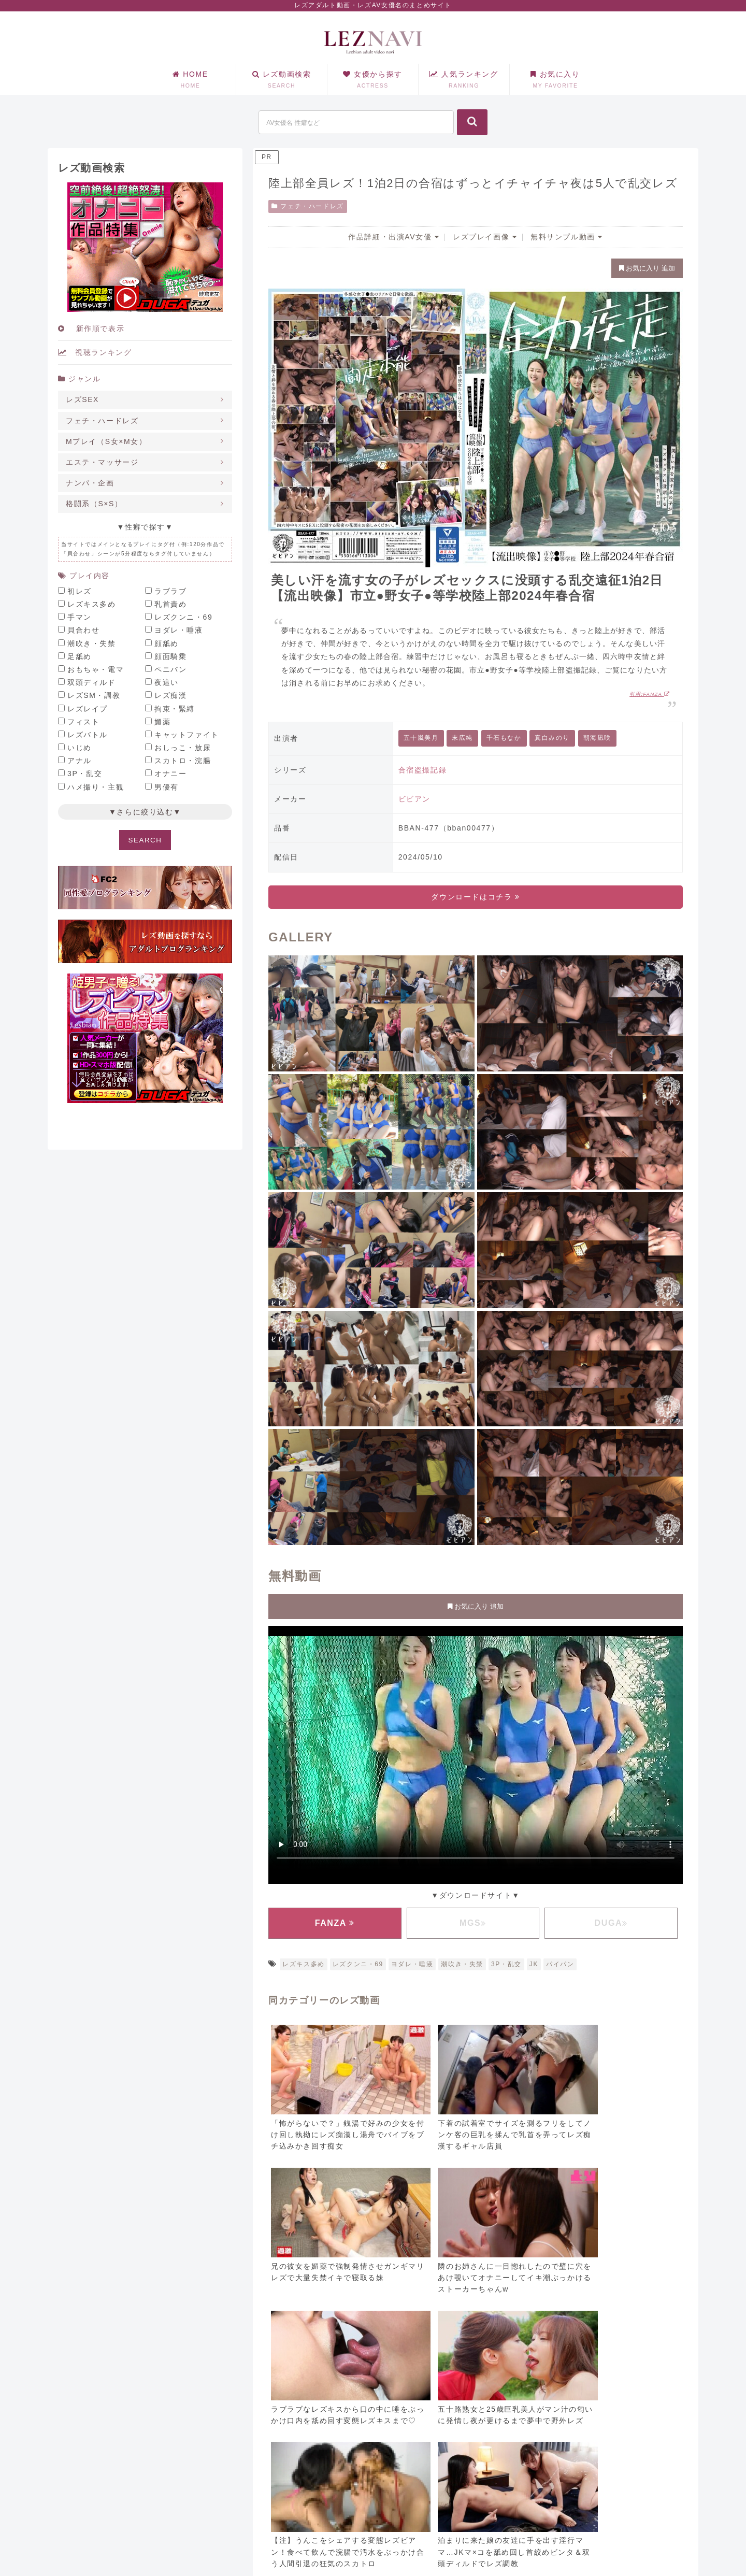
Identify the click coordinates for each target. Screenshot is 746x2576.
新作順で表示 (91, 328)
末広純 (462, 737)
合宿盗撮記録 (422, 770)
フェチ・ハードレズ (307, 206)
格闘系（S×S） (94, 503)
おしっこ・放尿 (182, 747)
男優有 (166, 787)
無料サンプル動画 (566, 237)
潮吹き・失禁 (462, 1964)
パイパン (560, 1964)
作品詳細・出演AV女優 (393, 237)
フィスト (83, 722)
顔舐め (166, 643)
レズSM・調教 (93, 695)
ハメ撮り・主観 (95, 787)
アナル (79, 760)
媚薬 (162, 722)
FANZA (335, 1923)
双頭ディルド (91, 682)
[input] (356, 122)
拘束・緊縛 (174, 709)
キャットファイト (186, 735)
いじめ (79, 747)
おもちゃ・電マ (95, 669)
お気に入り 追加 (647, 268)
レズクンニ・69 (358, 1964)
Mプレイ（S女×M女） (106, 441)
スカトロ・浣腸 (182, 760)
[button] (472, 122)
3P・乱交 (506, 1964)
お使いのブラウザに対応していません (475, 1752)
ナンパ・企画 (90, 483)
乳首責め (170, 604)
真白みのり (552, 737)
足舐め (79, 656)
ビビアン (414, 799)
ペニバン (170, 669)
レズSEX (82, 399)
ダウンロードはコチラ (475, 897)
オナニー (170, 773)
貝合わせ (83, 630)
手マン (79, 617)
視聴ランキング (95, 352)
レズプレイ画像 (485, 237)
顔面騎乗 (170, 656)
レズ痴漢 (170, 695)
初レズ (79, 591)
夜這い (166, 682)
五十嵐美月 (421, 737)
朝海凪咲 (597, 737)
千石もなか (504, 737)
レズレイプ (87, 709)
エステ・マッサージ (102, 462)
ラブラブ (170, 591)
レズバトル (87, 735)
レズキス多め (303, 1964)
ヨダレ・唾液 (412, 1964)
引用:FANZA (649, 694)
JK (533, 1964)
